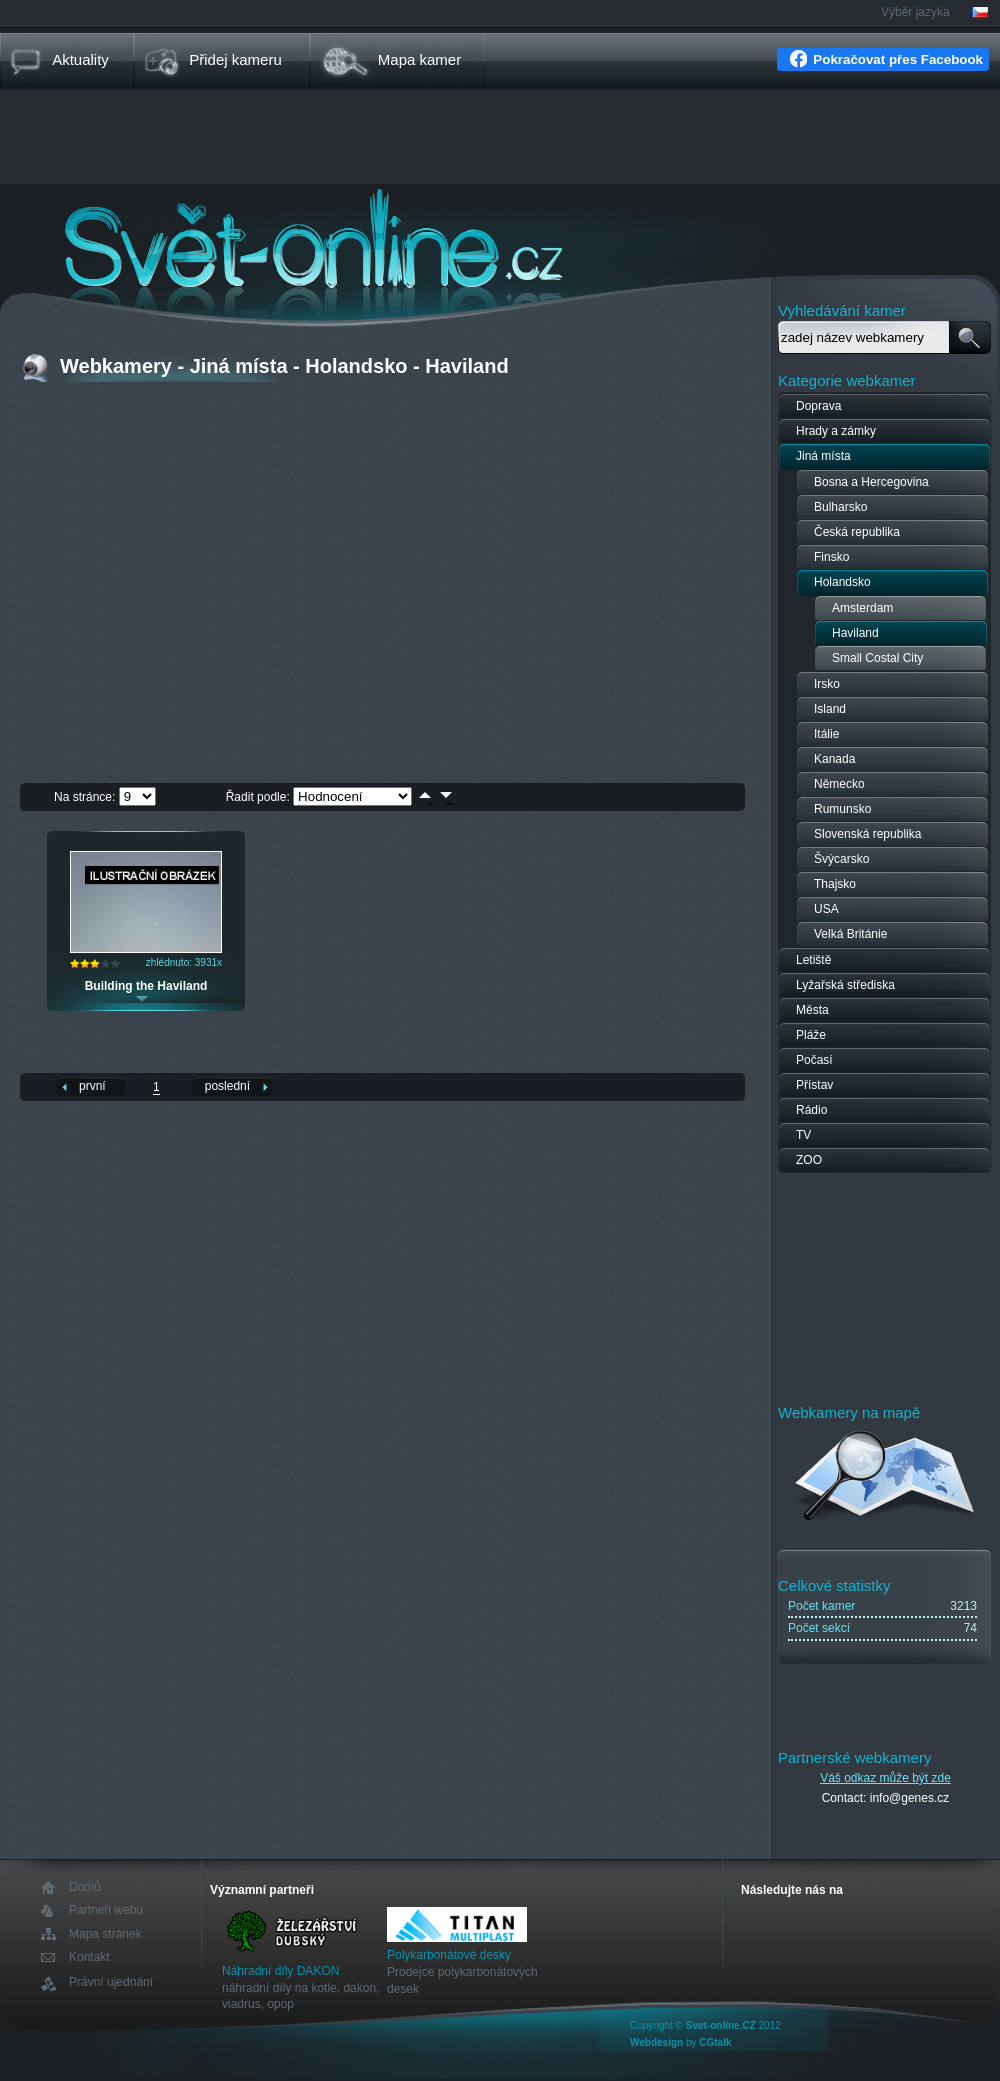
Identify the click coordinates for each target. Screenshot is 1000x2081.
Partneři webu (106, 1910)
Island (830, 709)
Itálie (826, 734)
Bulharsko (840, 507)
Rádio (811, 1110)
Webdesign (656, 2042)
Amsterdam (862, 608)
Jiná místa (823, 456)
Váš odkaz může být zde (885, 1778)
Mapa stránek (105, 1934)
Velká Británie (850, 934)
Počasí (814, 1060)
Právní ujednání (111, 1982)
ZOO (809, 1160)
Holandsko (842, 582)
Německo (839, 784)
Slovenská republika (867, 834)
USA (826, 909)
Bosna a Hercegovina (871, 482)
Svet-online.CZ (721, 2025)
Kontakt (89, 1957)
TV (803, 1135)
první (92, 1086)
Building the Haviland (146, 986)
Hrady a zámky (836, 431)
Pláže (811, 1035)
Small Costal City (877, 658)
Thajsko (835, 884)
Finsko (831, 557)
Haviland (855, 633)
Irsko (827, 684)
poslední (227, 1086)
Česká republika (857, 532)
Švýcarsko (841, 859)
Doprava (818, 406)
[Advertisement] (500, 139)
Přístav (814, 1085)
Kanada (834, 759)
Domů (85, 1887)
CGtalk (715, 2042)
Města (812, 1010)
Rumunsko (842, 809)
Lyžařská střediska (845, 985)
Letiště (813, 960)
